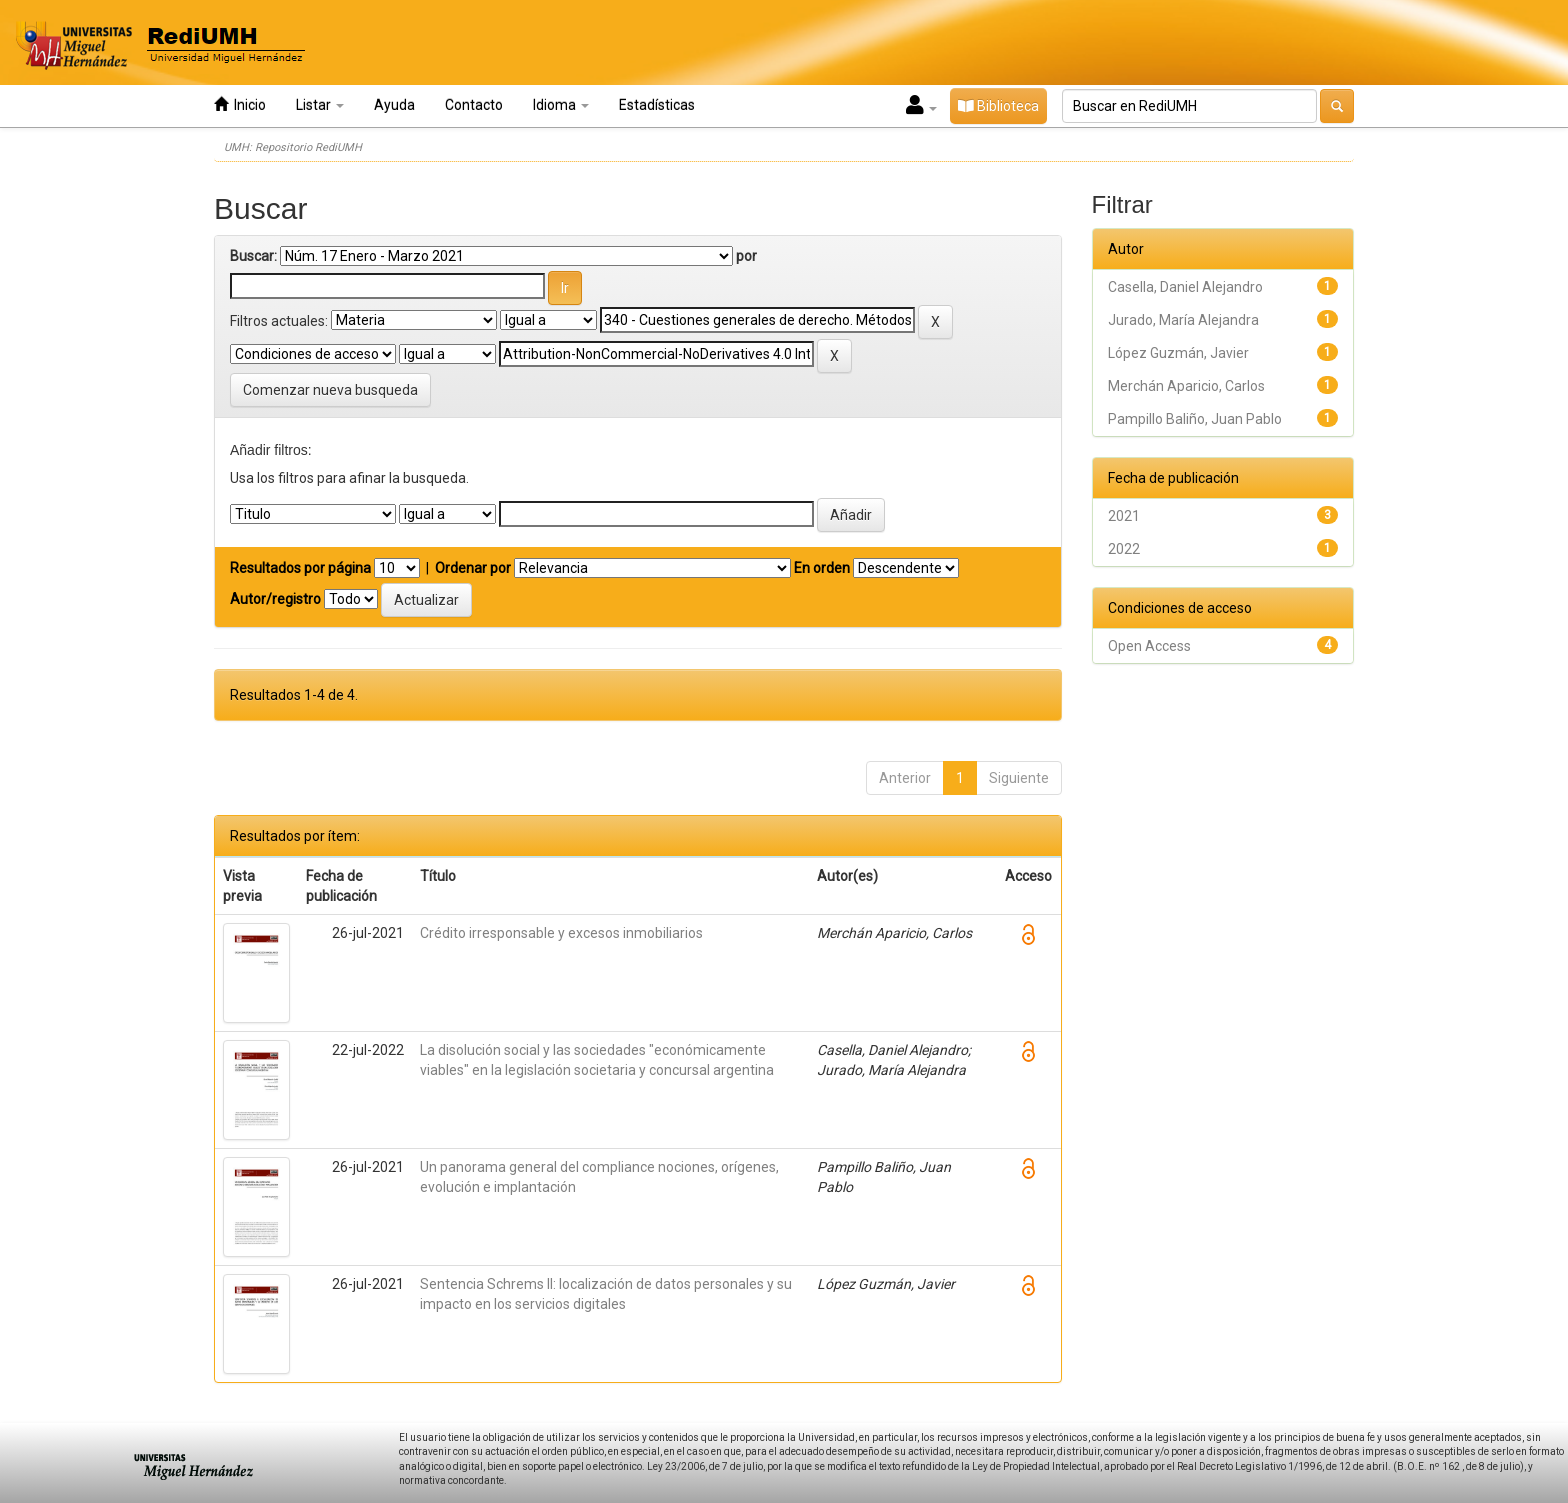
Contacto (474, 105)
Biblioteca (998, 106)
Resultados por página (300, 568)
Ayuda (394, 105)
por (746, 256)
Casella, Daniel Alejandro (1185, 287)
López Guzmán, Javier (1178, 353)
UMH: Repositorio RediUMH (293, 147)
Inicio (240, 104)
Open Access (1149, 646)
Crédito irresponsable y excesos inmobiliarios (561, 933)
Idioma (561, 105)
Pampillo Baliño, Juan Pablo (1195, 419)
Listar (320, 105)
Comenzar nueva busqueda (330, 390)
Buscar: (253, 256)
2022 (1124, 549)
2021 (1124, 516)
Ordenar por (473, 568)
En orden (822, 568)
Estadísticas (657, 105)
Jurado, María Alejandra (1183, 320)
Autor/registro (275, 599)
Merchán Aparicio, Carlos (1186, 386)
